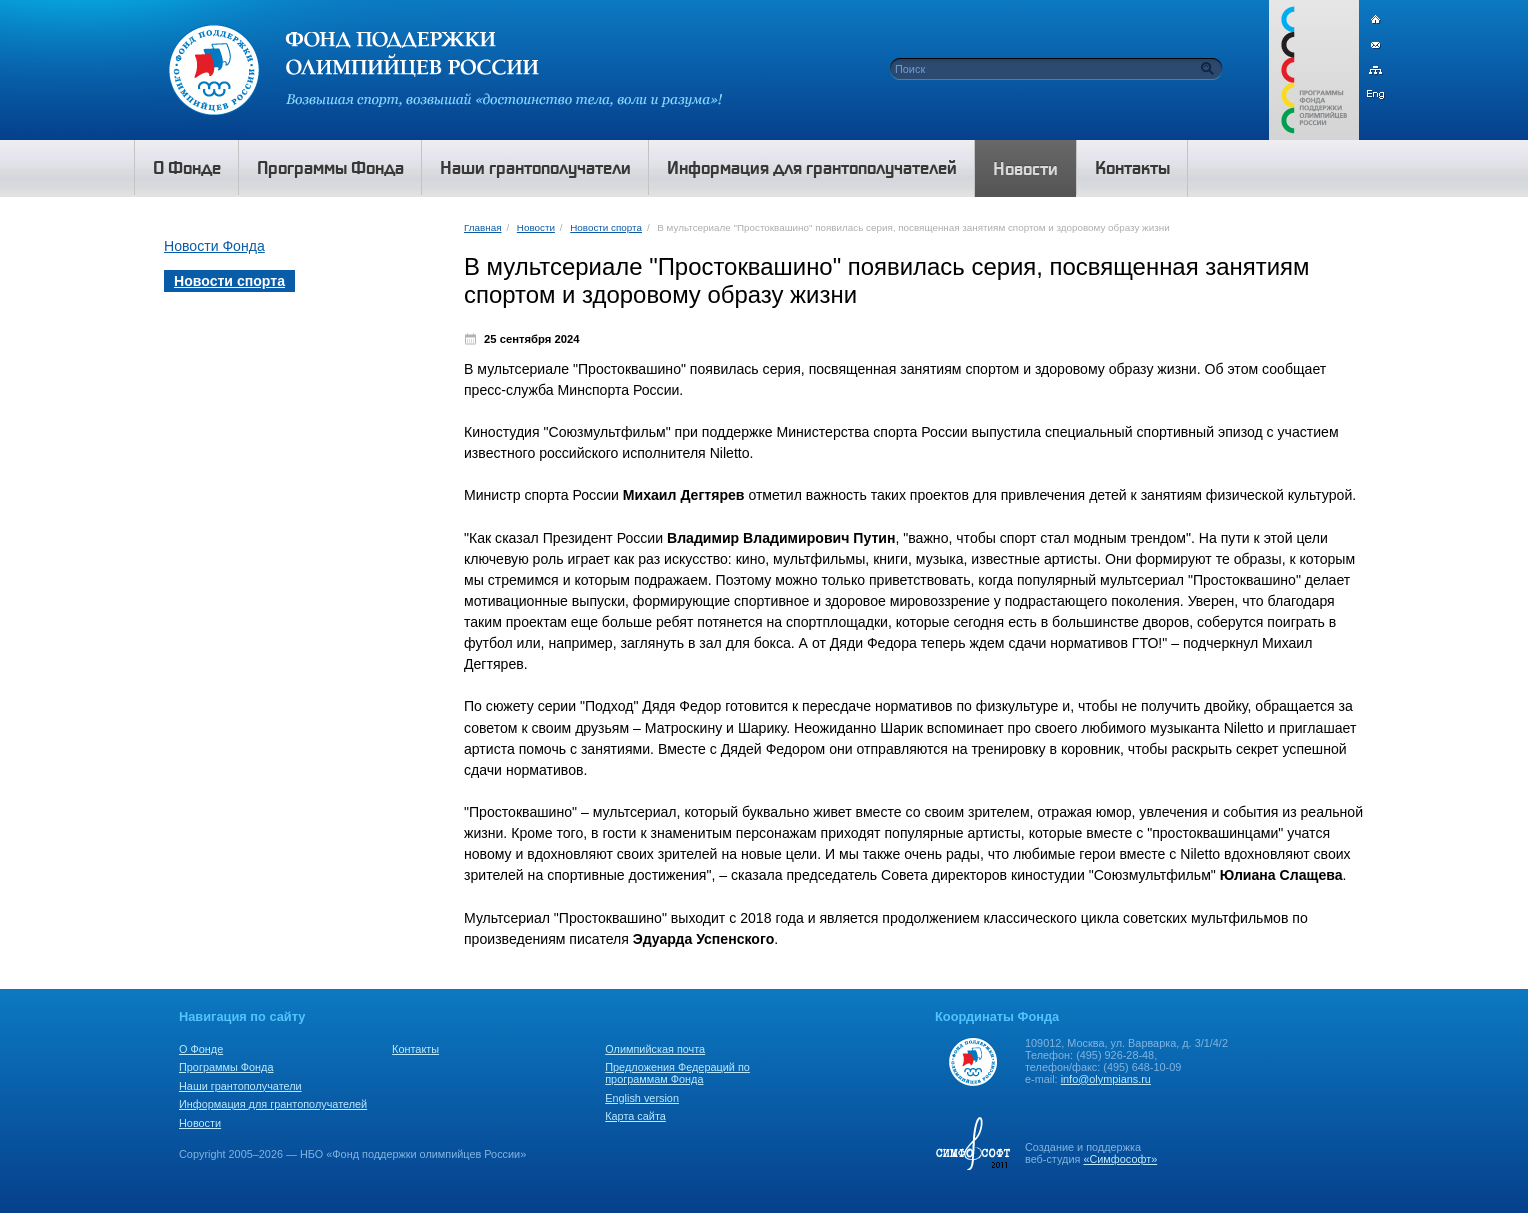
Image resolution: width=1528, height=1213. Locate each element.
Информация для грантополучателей (273, 1104)
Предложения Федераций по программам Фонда (677, 1073)
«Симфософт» (1120, 1159)
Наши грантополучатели (240, 1086)
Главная (482, 227)
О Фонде (201, 1049)
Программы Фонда (226, 1067)
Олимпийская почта (655, 1049)
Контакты (415, 1049)
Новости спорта (606, 227)
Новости (536, 227)
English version (642, 1098)
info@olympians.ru (1106, 1079)
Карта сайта (635, 1116)
